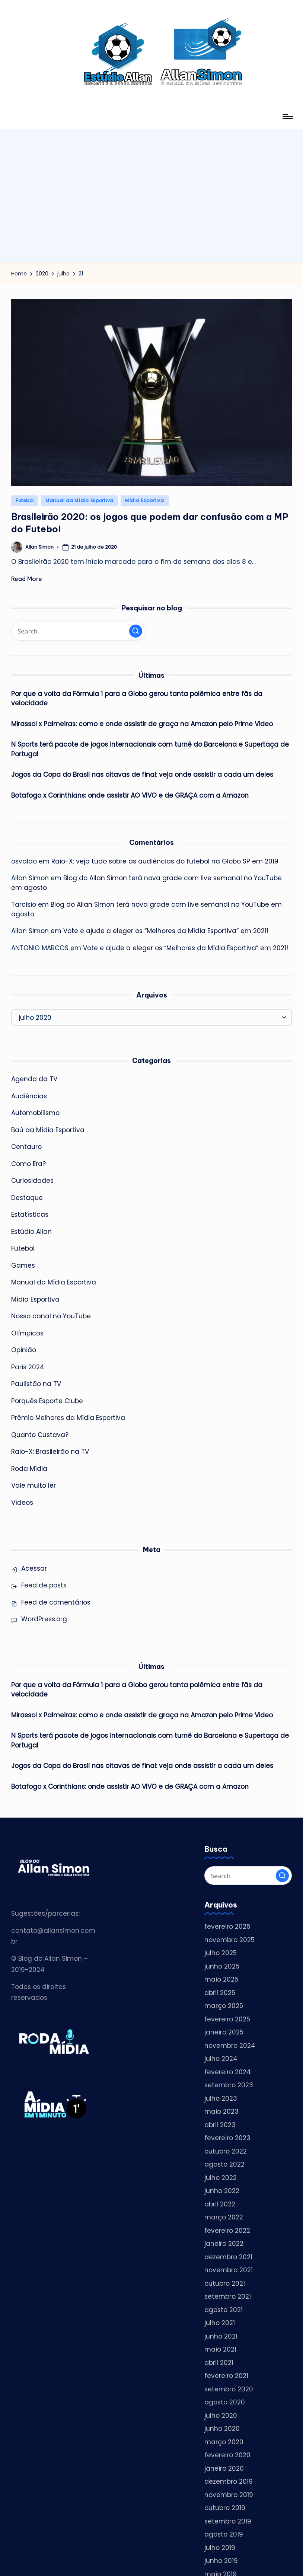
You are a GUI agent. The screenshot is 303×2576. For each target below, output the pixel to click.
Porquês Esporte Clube (47, 1400)
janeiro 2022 (223, 2243)
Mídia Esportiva (144, 500)
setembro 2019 (227, 2521)
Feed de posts (44, 1585)
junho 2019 (221, 2560)
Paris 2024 (27, 1367)
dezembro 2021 (228, 2257)
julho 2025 (220, 1952)
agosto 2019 (223, 2534)
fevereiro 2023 (227, 2137)
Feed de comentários (55, 1602)
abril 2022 (219, 2204)
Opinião (23, 1350)
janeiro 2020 (224, 2468)
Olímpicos (27, 1333)
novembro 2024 (229, 2045)
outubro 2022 (225, 2151)
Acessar (34, 1568)
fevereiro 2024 (227, 2072)
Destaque (27, 1197)
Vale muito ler (33, 1485)
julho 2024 (220, 2058)
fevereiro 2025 (227, 2019)
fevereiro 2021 (226, 2375)
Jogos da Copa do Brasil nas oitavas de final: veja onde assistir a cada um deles (142, 774)
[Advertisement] (151, 181)
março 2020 (223, 2442)
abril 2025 (219, 1992)
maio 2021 (220, 2349)
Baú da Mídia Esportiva (47, 1130)
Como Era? (28, 1163)
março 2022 (223, 2217)
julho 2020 (220, 2415)
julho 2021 (219, 2322)
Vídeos (22, 1502)
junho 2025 (221, 1966)
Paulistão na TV (36, 1383)
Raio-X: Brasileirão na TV (50, 1451)
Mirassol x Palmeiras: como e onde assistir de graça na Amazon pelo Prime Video (141, 723)
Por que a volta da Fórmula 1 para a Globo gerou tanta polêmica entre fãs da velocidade (136, 698)
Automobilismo (35, 1112)
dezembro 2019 (228, 2481)
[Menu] (287, 116)
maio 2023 (221, 2111)
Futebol (25, 500)
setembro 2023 (228, 2085)
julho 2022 (220, 2177)
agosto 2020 (224, 2402)
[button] (135, 631)
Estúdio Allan (31, 1231)
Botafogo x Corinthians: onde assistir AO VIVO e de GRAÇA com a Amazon (129, 795)
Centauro (26, 1146)
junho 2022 (221, 2190)
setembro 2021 (227, 2296)
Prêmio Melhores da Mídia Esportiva (68, 1417)
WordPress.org (44, 1619)
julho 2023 (220, 2098)
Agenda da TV (34, 1079)
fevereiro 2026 (227, 1926)
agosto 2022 (224, 2164)
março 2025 (223, 2005)
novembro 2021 (228, 2270)
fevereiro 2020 (227, 2455)
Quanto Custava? (39, 1434)
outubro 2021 (224, 2283)
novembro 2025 (229, 1939)
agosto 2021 (223, 2309)
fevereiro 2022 (227, 2230)
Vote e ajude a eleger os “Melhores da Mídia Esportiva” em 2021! (165, 930)
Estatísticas (29, 1214)
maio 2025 (221, 1979)
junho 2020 (222, 2428)
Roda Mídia (29, 1468)
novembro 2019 (228, 2494)
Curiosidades (32, 1180)
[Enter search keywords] (78, 631)
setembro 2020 (228, 2389)
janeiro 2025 (223, 2032)
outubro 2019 (224, 2507)
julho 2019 (219, 2547)
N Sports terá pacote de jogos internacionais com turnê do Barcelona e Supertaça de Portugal (149, 749)
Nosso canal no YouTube (51, 1316)
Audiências (29, 1096)
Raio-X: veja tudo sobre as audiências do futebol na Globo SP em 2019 (164, 861)
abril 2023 (220, 2124)
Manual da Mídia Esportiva (79, 500)
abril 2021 (218, 2362)
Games (23, 1265)
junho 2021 (220, 2336)
